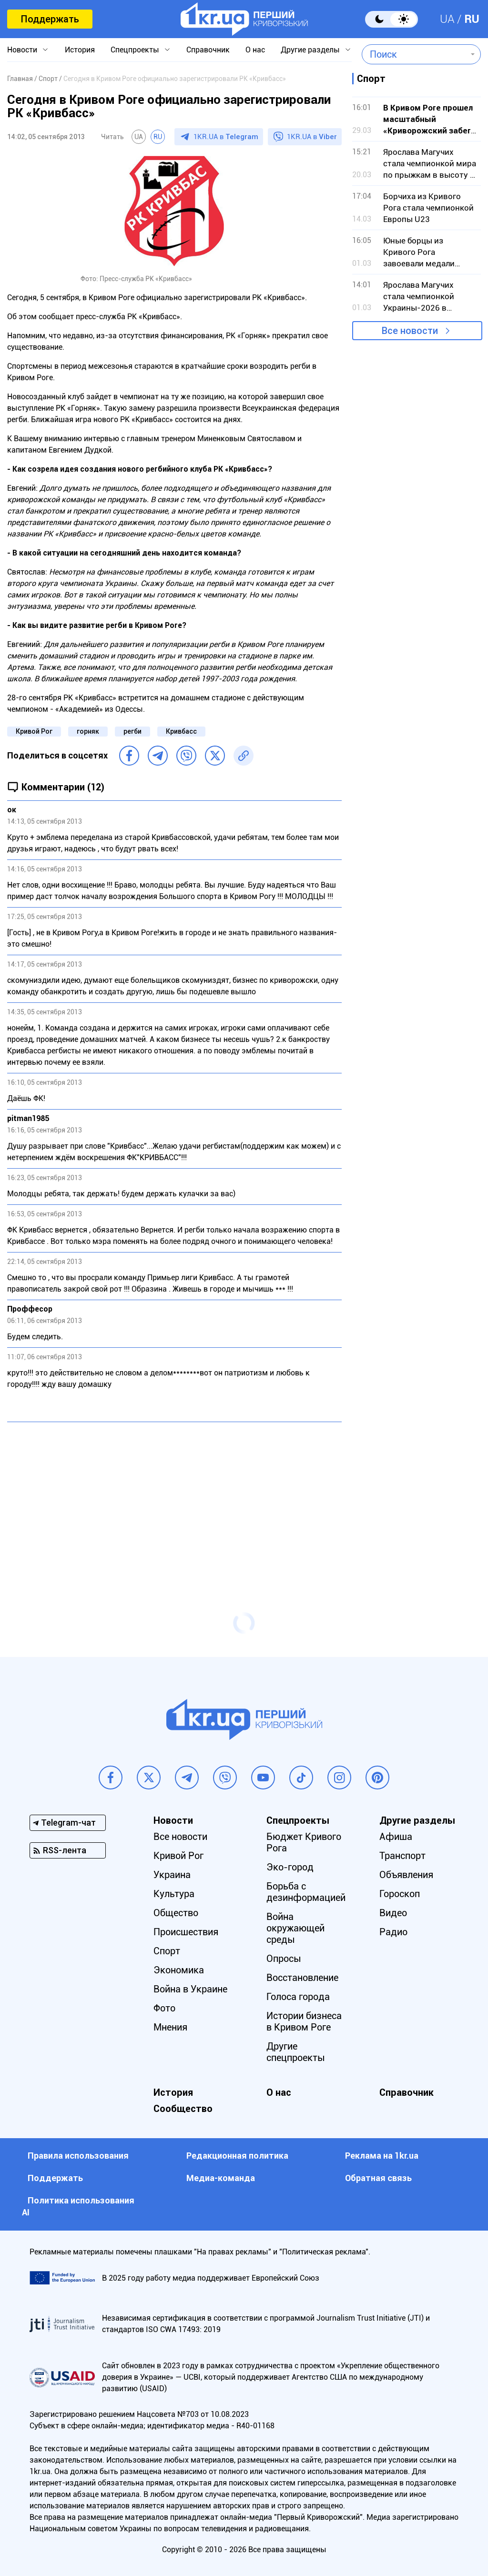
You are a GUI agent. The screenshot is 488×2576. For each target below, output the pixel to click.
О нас (255, 49)
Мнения (170, 2027)
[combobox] (414, 54)
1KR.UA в (225, 136)
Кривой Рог (34, 731)
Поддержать (49, 19)
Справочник (208, 49)
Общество (175, 1913)
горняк (88, 731)
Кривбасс (181, 731)
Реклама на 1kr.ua (381, 2156)
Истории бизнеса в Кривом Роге (304, 2021)
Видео (393, 1913)
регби (132, 731)
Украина (172, 1874)
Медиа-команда (220, 2178)
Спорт (166, 1951)
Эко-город (290, 1867)
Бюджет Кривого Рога (303, 1842)
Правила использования (78, 2156)
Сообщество (183, 2108)
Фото (164, 2008)
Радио (393, 1932)
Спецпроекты (135, 49)
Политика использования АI (78, 2206)
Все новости (410, 330)
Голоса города (298, 1996)
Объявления (406, 1874)
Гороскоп (399, 1893)
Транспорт (402, 1855)
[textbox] (414, 54)
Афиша (395, 1836)
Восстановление (302, 1977)
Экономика (178, 1970)
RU (471, 19)
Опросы (283, 1958)
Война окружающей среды (295, 1928)
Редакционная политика (237, 2156)
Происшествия (185, 1932)
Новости (22, 49)
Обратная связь (378, 2178)
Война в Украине (190, 1989)
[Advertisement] (174, 1498)
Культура (173, 1893)
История (80, 49)
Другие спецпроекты (295, 2052)
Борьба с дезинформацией (306, 1891)
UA (447, 19)
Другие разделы (310, 49)
